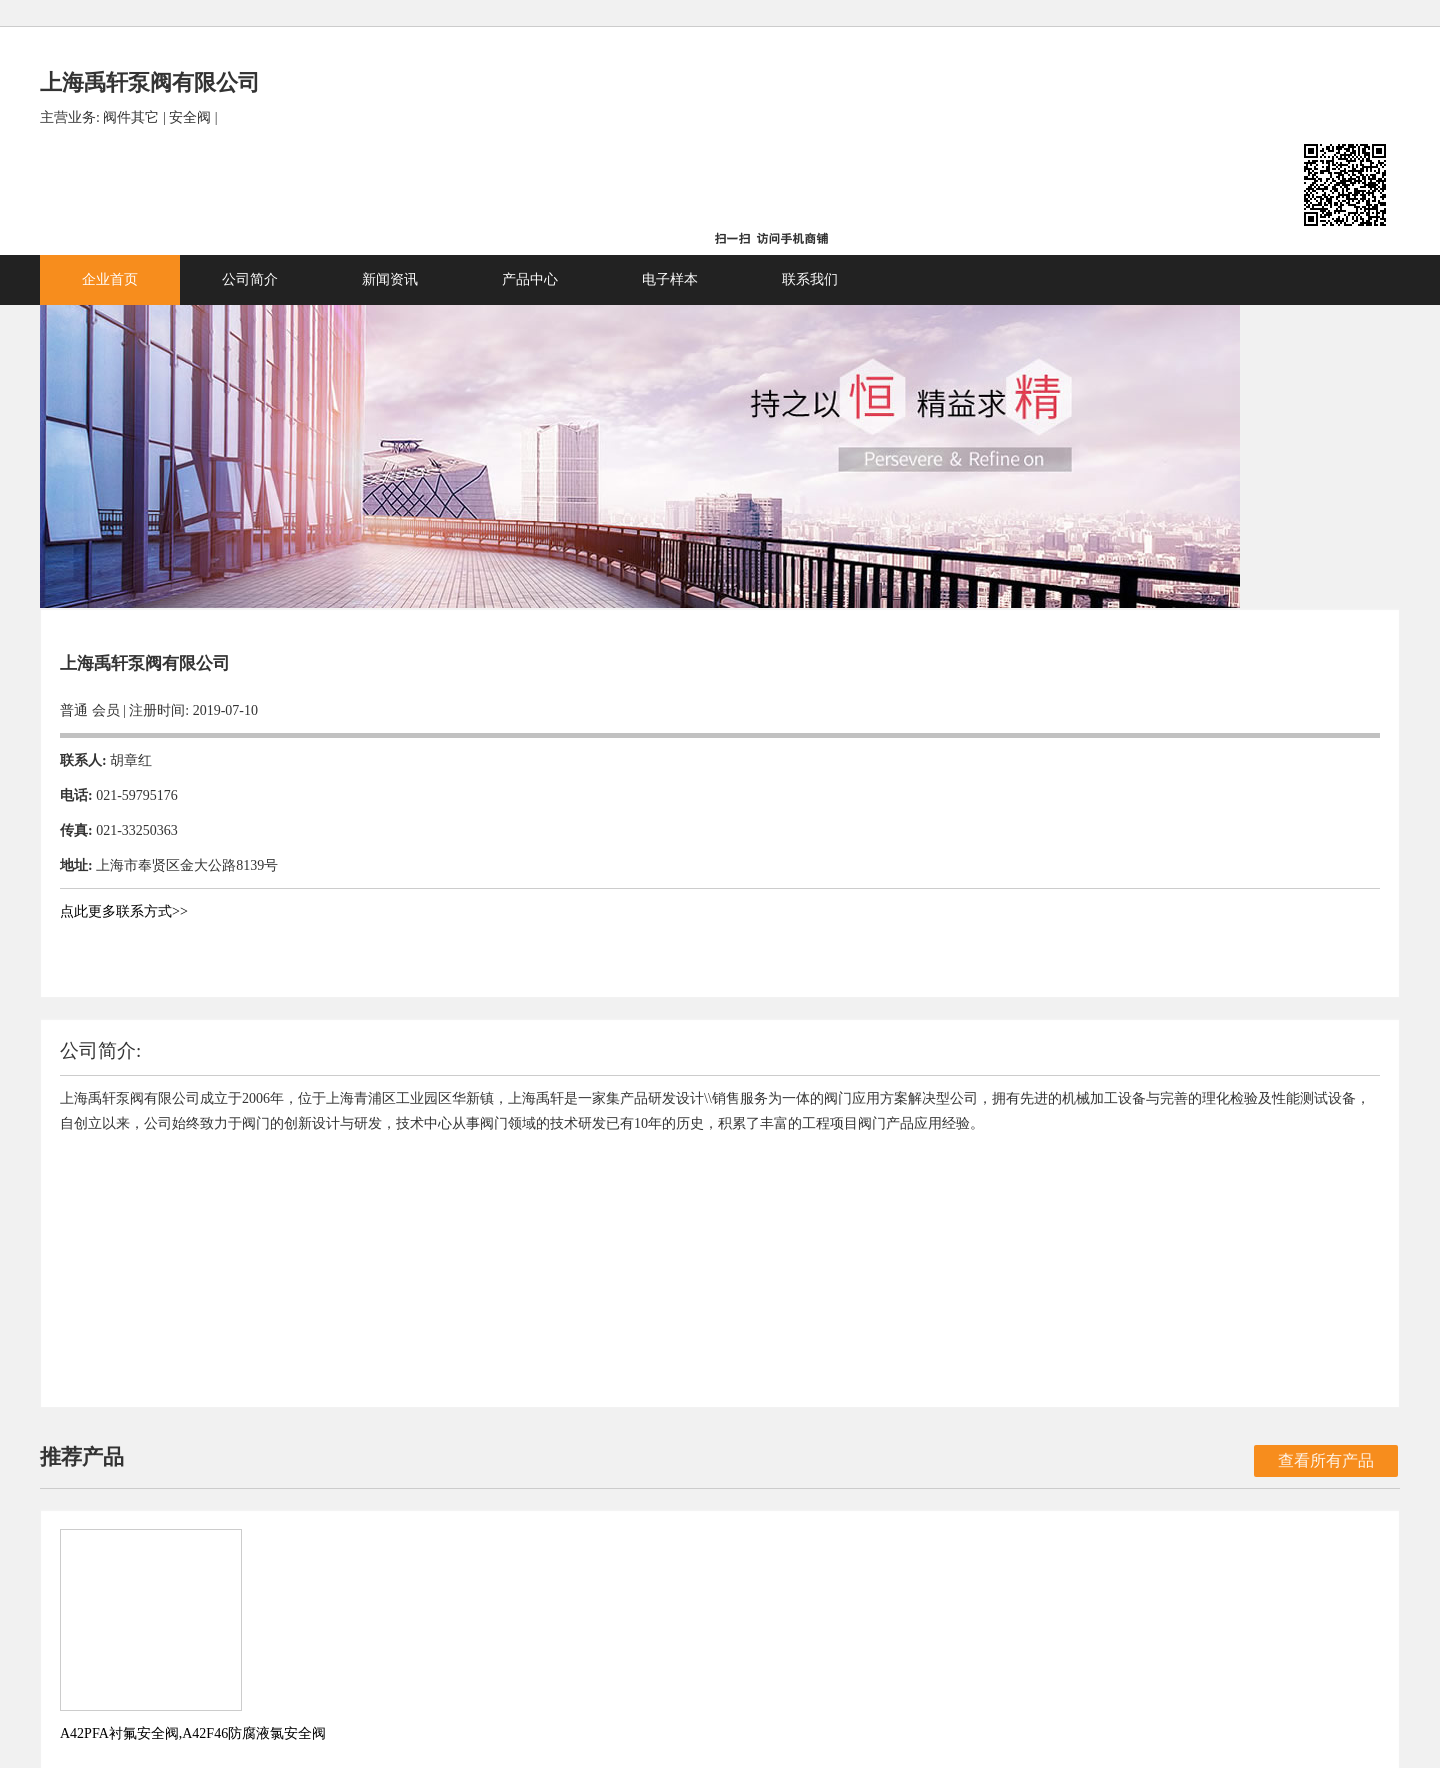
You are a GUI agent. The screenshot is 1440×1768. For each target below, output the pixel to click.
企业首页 (320, 194)
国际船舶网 (769, 1690)
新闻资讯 (600, 194)
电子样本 (880, 194)
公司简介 (460, 194)
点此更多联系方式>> (334, 801)
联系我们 (1020, 194)
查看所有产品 (1116, 960)
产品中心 (740, 194)
